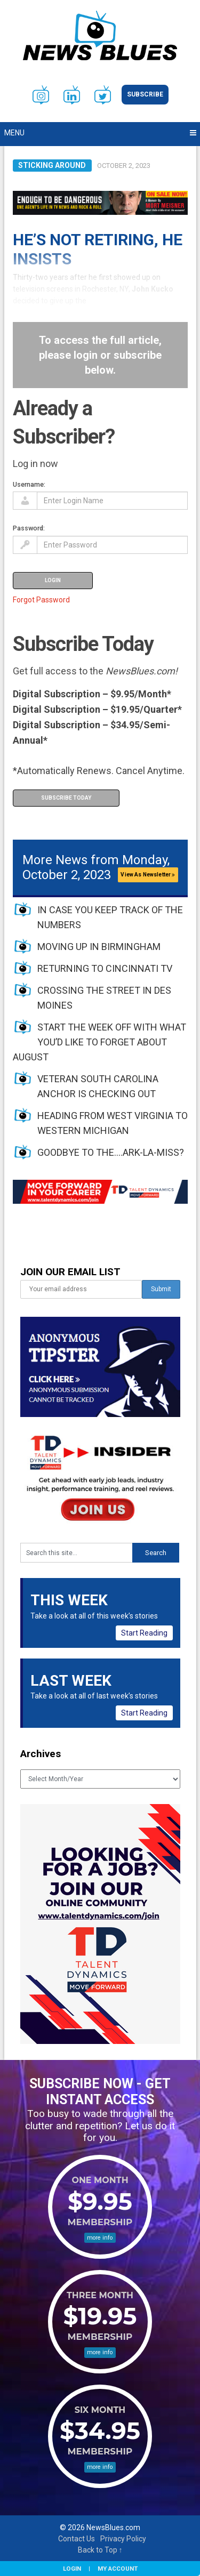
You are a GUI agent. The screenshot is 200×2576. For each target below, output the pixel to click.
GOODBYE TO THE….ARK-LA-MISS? (110, 1152)
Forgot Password (41, 599)
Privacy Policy (123, 2538)
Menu (14, 132)
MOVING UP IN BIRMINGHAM (99, 946)
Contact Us (76, 2538)
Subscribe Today (66, 798)
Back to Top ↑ (100, 2550)
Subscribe (145, 94)
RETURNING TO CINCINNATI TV (104, 968)
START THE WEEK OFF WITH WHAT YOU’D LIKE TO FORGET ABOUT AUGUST (99, 1041)
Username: (29, 484)
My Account (118, 2568)
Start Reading (144, 1633)
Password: (29, 528)
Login (72, 2568)
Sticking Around (52, 165)
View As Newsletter (148, 875)
